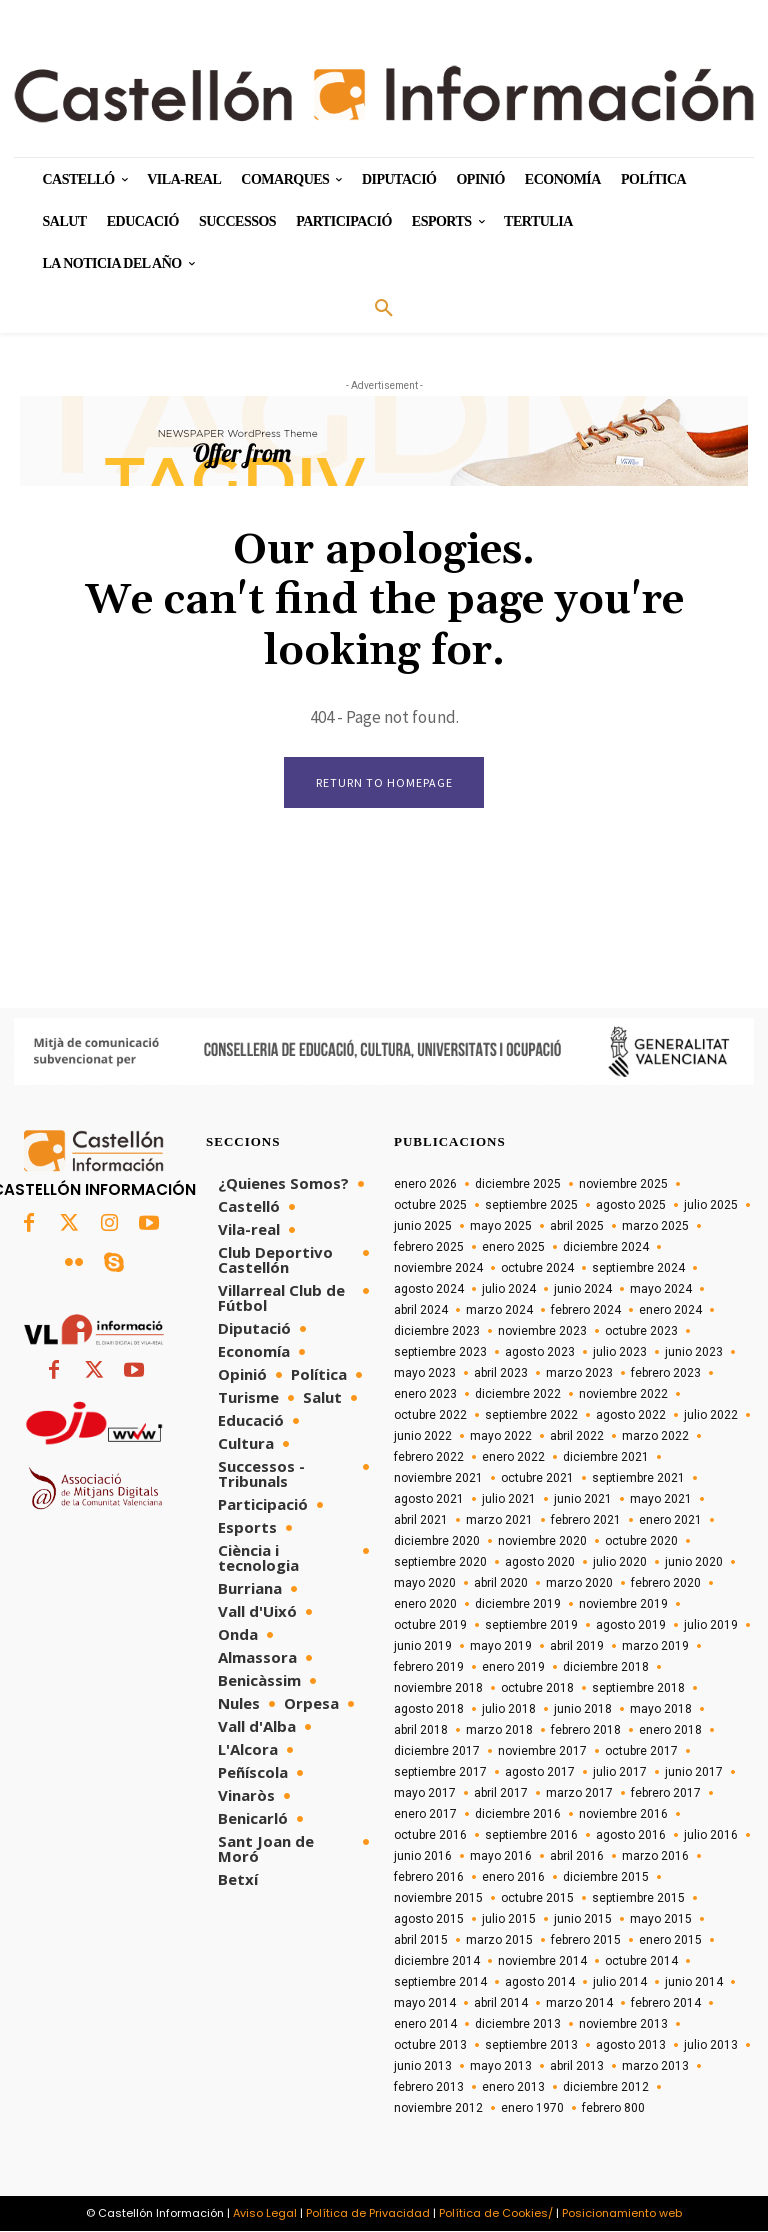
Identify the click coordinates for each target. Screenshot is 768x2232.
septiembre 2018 (638, 1689)
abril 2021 (421, 1521)
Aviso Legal (265, 2214)
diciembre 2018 (606, 1668)
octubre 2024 (537, 1269)
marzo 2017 (579, 1794)
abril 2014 (501, 2004)
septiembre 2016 (531, 1836)
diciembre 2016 (518, 1815)
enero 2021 (670, 1521)
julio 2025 (711, 1206)
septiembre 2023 (440, 1353)
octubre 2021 (537, 1479)
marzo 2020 (579, 1584)
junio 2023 (694, 1353)
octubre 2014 (641, 1962)
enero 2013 (513, 2088)
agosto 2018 (429, 1710)
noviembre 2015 (438, 1899)
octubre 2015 (537, 1899)
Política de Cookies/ (496, 2214)
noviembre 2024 (438, 1269)
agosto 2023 (540, 1353)
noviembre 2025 (623, 1185)
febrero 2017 (666, 1794)
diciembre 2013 (518, 2025)
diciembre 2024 (606, 1248)
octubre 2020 (641, 1542)
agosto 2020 (540, 1563)
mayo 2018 (661, 1710)
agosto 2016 (631, 1836)
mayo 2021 (661, 1500)
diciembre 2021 (606, 1458)
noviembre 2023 (542, 1332)
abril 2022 (577, 1437)
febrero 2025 (429, 1248)
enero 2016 (513, 1878)
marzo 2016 (655, 1857)
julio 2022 (711, 1416)
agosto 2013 (631, 2046)
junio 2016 (423, 1857)
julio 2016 (711, 1836)
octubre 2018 (537, 1689)
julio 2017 (620, 1773)
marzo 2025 (655, 1227)
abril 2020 (501, 1584)
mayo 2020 (425, 1584)
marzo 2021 (499, 1521)
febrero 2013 (429, 2088)
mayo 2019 (501, 1647)
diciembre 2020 (437, 1542)
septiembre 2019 (531, 1626)
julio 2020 (620, 1563)
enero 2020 (425, 1605)
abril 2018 (421, 1731)
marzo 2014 (579, 2004)
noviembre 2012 (438, 2109)
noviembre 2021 (438, 1479)
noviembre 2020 (542, 1542)
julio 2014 (620, 1983)
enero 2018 (670, 1731)
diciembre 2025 (518, 1185)
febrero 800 (613, 2109)
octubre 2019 (430, 1626)
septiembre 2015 (638, 1899)
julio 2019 (711, 1626)
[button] (384, 309)
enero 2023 (425, 1395)
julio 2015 (509, 1920)
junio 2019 (423, 1647)
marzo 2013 (655, 2067)
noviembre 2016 (623, 1815)
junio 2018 (583, 1710)
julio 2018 (509, 1710)
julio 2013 (711, 2046)
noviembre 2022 (623, 1395)
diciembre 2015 (606, 1878)
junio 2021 (583, 1500)
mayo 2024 (661, 1290)
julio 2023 (620, 1353)
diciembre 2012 (606, 2088)
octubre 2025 (430, 1206)
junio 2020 (694, 1563)
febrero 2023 (666, 1374)
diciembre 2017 (437, 1752)
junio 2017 (694, 1773)
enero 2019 (513, 1668)
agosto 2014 (540, 1983)
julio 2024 (509, 1290)
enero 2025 (513, 1248)
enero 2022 (513, 1458)
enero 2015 (670, 1941)
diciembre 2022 (518, 1395)
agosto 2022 (631, 1416)
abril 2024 (421, 1311)
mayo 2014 (425, 2004)
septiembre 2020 (440, 1563)
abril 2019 (577, 1647)
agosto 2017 (540, 1773)
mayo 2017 (425, 1794)
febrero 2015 (586, 1941)
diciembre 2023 (437, 1332)
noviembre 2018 (438, 1689)
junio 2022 (423, 1437)
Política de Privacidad (368, 2214)
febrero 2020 (666, 1584)
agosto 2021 (429, 1500)
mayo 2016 (501, 1857)
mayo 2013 (501, 2067)
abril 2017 (501, 1794)
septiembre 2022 (531, 1416)
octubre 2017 (641, 1752)
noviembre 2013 (623, 2025)
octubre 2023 (641, 1332)
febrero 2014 (666, 2004)
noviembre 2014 (542, 1962)
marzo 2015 (499, 1941)
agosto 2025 (631, 1206)
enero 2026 (425, 1185)
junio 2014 (694, 1983)
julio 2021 (509, 1500)
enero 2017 (425, 1815)
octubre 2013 (430, 2046)
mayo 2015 (661, 1920)
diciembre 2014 (437, 1962)
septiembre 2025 (531, 1206)
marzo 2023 (579, 1374)
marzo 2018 (499, 1731)
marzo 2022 (655, 1437)
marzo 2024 (499, 1311)
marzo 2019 (655, 1647)
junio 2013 (423, 2067)
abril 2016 (577, 1857)
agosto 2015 (429, 1920)
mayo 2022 (501, 1437)
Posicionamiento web (622, 2214)
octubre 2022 (430, 1416)
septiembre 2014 (440, 1983)
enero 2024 (670, 1311)
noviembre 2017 (542, 1752)
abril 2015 (421, 1941)
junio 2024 (583, 1290)
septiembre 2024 (638, 1269)
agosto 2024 (429, 1290)
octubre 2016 (430, 1836)
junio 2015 (583, 1920)
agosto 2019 (631, 1626)
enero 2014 (425, 2025)
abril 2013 (577, 2067)
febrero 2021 (586, 1521)
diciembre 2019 (518, 1605)
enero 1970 (532, 2109)
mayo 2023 (425, 1374)
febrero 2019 (429, 1668)
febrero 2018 (586, 1731)
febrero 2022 (429, 1458)
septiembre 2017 (440, 1773)
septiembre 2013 (531, 2046)
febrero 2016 (429, 1878)
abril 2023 (501, 1374)
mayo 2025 (501, 1227)
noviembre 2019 (623, 1605)
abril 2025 (577, 1227)
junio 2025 (423, 1227)
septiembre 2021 (638, 1479)
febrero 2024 (586, 1311)
